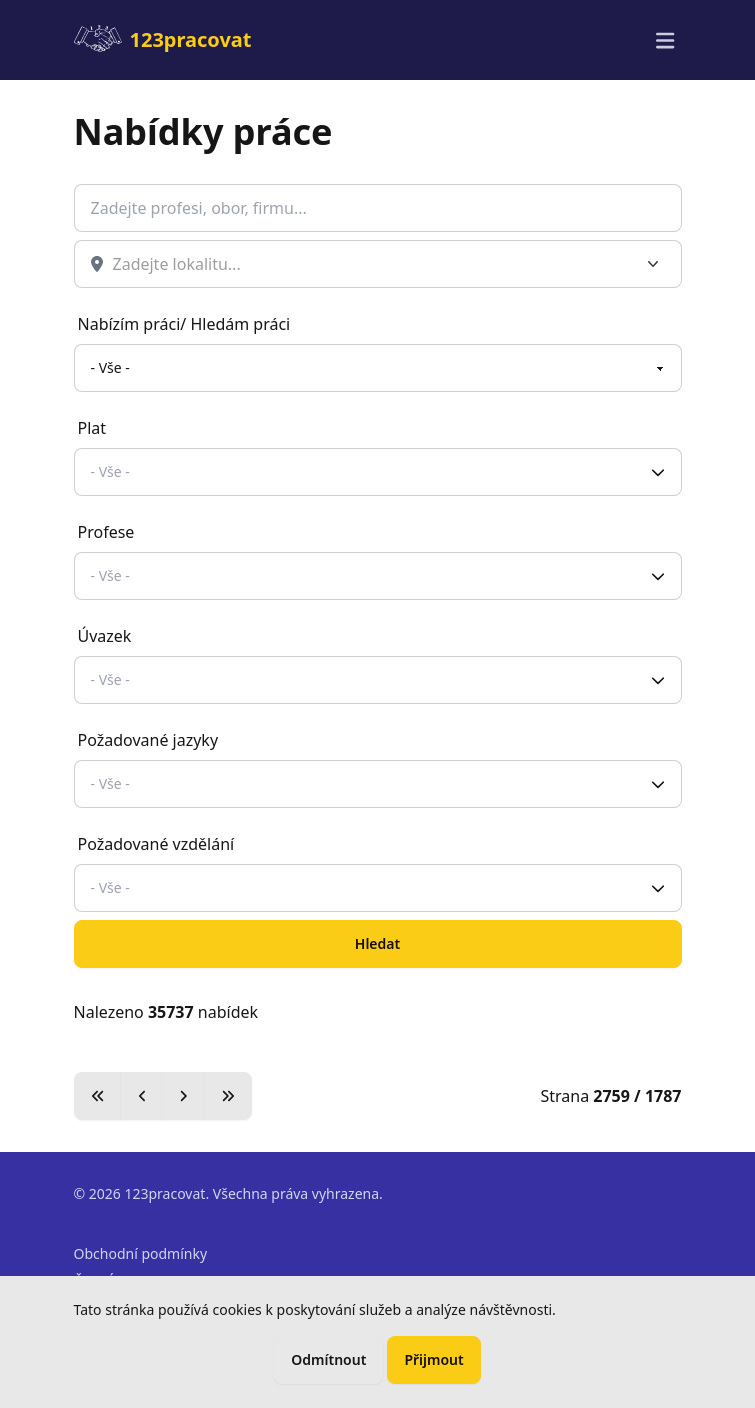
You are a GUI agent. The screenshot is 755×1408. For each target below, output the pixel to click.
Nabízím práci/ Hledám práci (184, 324)
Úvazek (105, 636)
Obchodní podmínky (141, 1253)
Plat (92, 428)
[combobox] (384, 264)
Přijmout (433, 1359)
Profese (106, 532)
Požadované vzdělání (156, 844)
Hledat (377, 943)
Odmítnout (328, 1359)
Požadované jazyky (148, 740)
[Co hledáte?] (378, 208)
